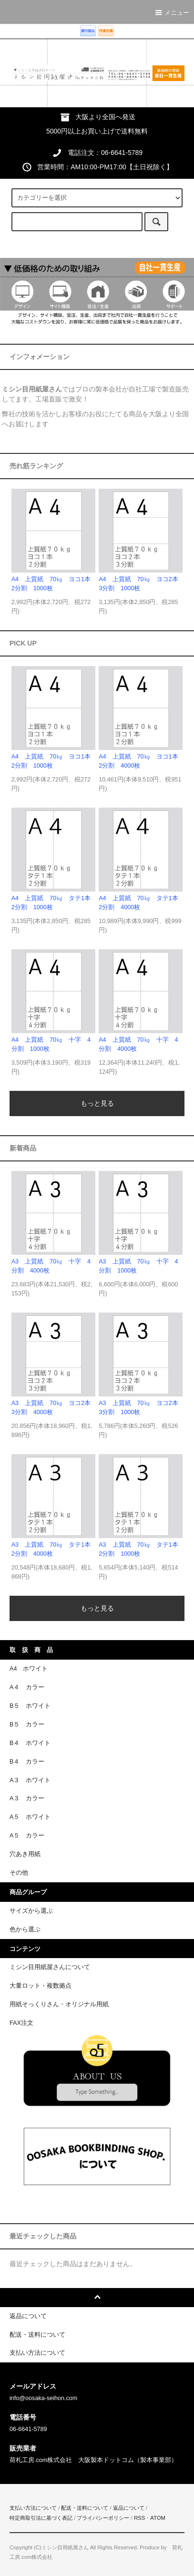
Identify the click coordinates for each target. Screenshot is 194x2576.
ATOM (157, 2518)
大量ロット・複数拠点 (40, 1985)
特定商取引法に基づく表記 (41, 2518)
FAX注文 (21, 2023)
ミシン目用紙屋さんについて (50, 1967)
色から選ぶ (25, 1929)
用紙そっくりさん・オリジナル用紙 (59, 2004)
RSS (139, 2518)
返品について (128, 2508)
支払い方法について (33, 2508)
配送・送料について (84, 2508)
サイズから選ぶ (31, 1911)
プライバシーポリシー (103, 2518)
